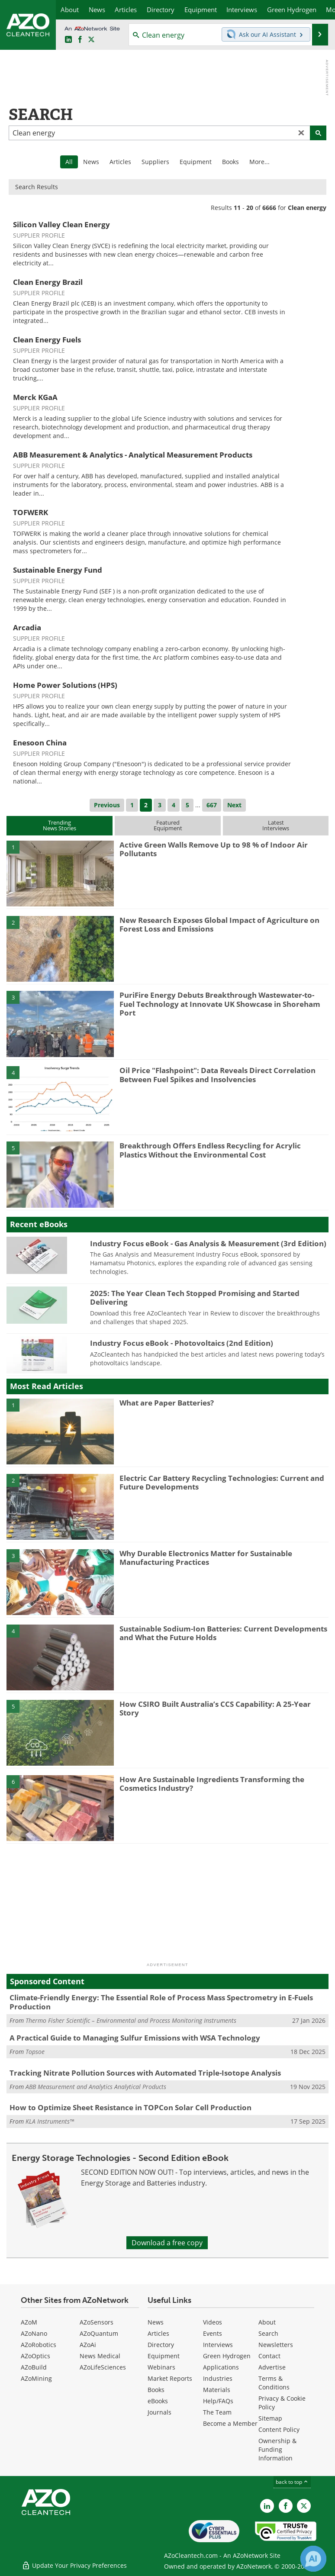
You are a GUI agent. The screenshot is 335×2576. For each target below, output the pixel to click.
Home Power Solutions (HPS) (65, 685)
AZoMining (36, 2378)
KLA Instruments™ (50, 2121)
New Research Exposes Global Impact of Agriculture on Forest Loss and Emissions (219, 924)
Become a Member (230, 2423)
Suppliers (155, 162)
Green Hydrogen (227, 2356)
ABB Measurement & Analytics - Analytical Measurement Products (132, 455)
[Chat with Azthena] (313, 2559)
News (91, 162)
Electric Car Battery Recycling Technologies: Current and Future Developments (221, 1482)
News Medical (100, 2356)
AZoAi (88, 2345)
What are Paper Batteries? (166, 1403)
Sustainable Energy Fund (57, 570)
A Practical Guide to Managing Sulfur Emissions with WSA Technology (135, 2038)
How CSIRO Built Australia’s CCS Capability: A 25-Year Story (215, 1708)
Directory (161, 2345)
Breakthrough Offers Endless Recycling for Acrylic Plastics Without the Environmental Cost (210, 1150)
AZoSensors (96, 2322)
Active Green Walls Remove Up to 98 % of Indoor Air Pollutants (213, 849)
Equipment (196, 162)
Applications (221, 2367)
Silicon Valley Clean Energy (61, 224)
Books (230, 162)
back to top (292, 2482)
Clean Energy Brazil (48, 282)
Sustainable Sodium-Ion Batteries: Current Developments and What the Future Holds (223, 1633)
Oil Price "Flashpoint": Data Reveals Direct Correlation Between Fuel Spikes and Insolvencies (217, 1074)
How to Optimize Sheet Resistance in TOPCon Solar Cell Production (130, 2107)
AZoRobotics (38, 2345)
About (267, 2322)
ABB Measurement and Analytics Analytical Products (96, 2087)
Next (234, 805)
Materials (216, 2390)
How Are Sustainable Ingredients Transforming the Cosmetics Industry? (211, 1783)
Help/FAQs (218, 2401)
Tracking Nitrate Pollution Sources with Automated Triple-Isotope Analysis (145, 2073)
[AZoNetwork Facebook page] (80, 40)
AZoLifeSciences (103, 2367)
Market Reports (170, 2378)
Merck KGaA (35, 397)
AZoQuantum (99, 2333)
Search (268, 2333)
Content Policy (279, 2429)
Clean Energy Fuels (47, 340)
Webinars (161, 2367)
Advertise (272, 2367)
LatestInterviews (275, 825)
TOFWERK (30, 512)
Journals (159, 2412)
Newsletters (275, 2345)
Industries (217, 2378)
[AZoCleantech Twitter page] (91, 40)
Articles (120, 162)
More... (259, 162)
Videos (212, 2322)
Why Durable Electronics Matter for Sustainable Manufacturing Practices (205, 1557)
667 (211, 805)
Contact (269, 2356)
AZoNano (34, 2333)
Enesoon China (40, 743)
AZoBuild (34, 2367)
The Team (217, 2412)
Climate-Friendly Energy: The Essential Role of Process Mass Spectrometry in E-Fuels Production (161, 2001)
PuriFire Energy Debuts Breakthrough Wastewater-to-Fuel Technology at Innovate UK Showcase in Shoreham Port (219, 1004)
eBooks (158, 2401)
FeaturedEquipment (168, 825)
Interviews (218, 2345)
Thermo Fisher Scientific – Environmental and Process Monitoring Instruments (131, 2020)
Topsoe (35, 2051)
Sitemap (270, 2418)
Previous (107, 805)
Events (212, 2333)
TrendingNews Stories (59, 825)
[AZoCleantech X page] (304, 2506)
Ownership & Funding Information (277, 2449)
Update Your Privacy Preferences (74, 2565)
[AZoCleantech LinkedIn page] (68, 40)
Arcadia (27, 627)
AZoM (29, 2322)
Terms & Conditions (274, 2382)
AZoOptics (35, 2356)
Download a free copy (167, 2242)
